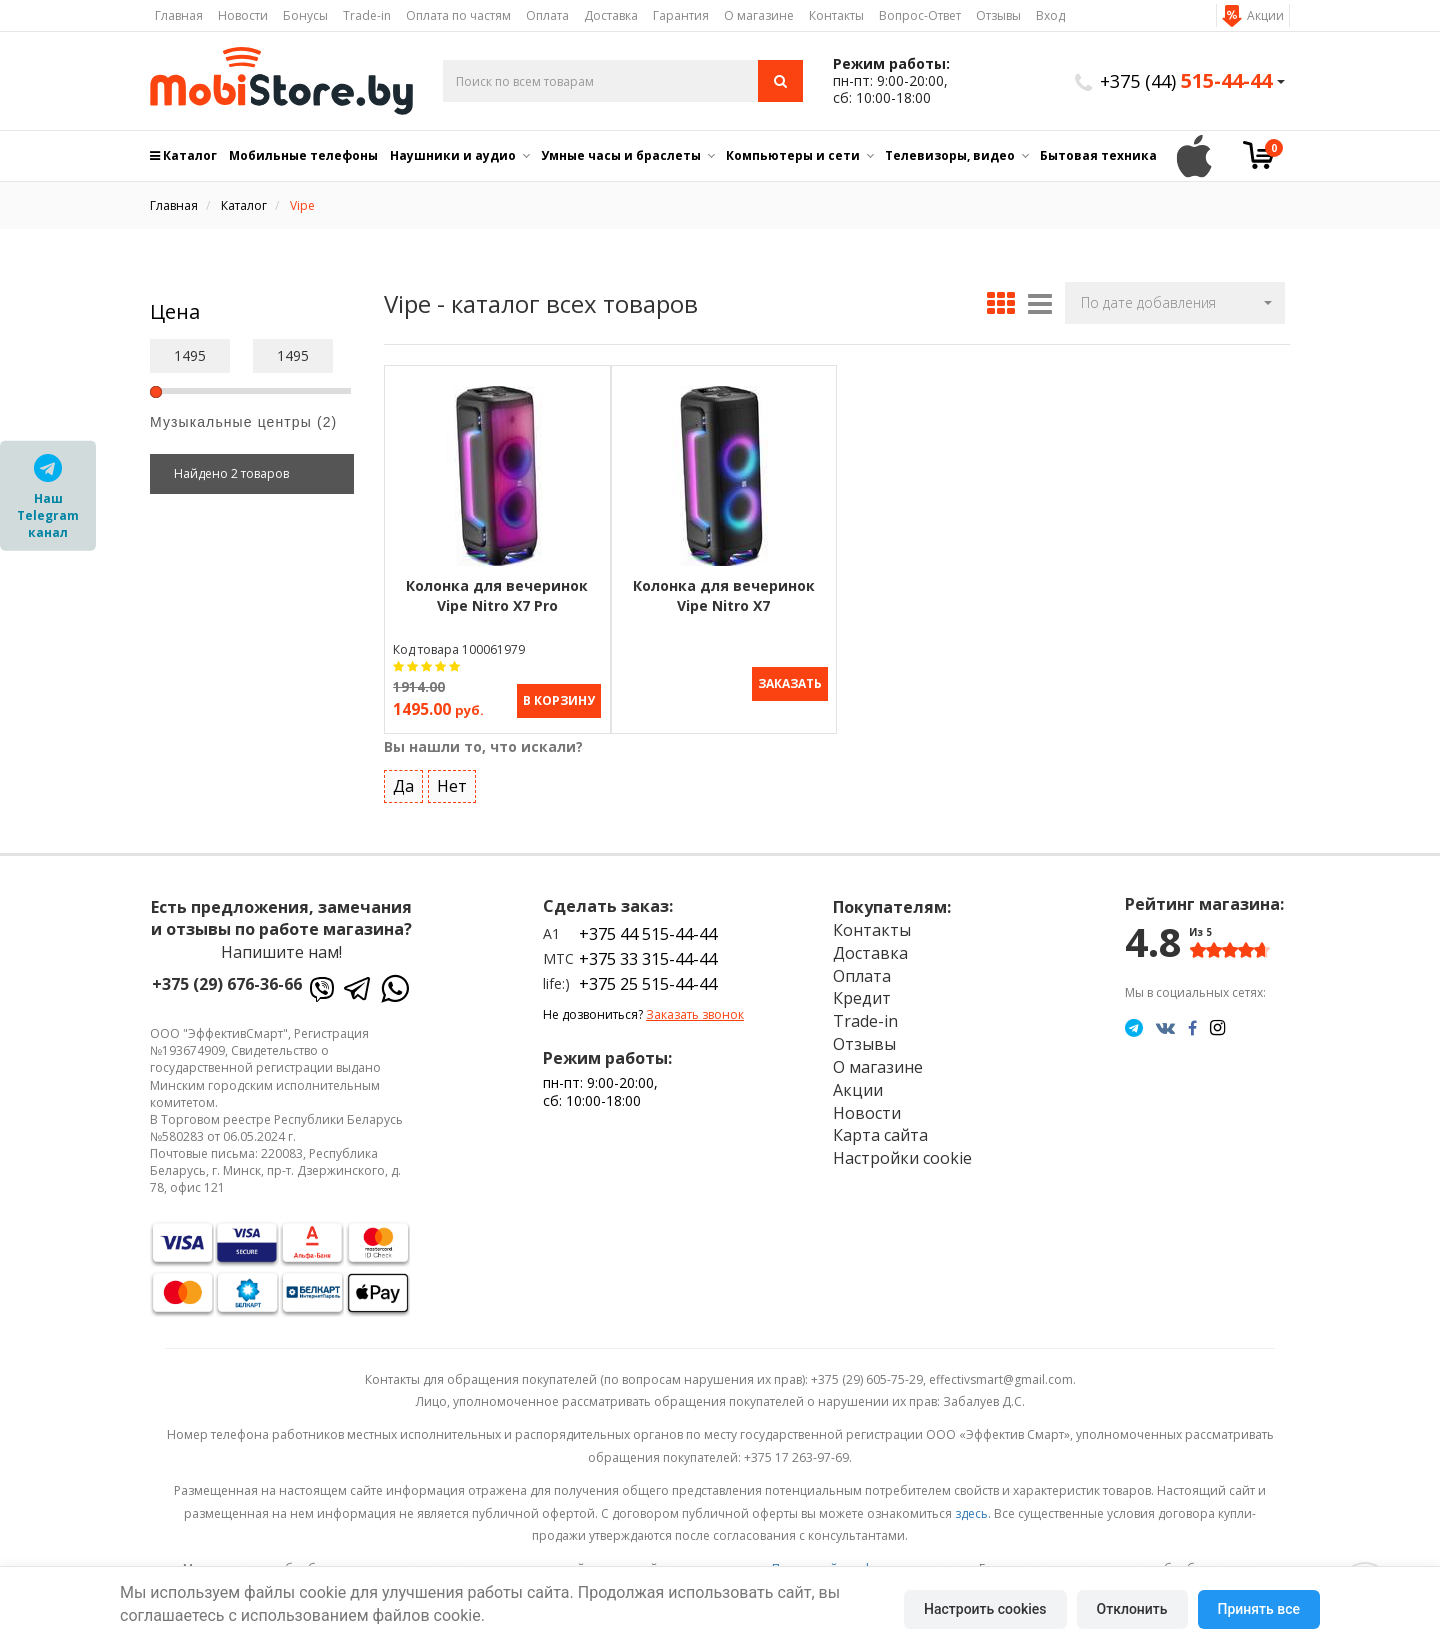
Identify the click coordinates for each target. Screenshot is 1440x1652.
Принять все (1259, 1609)
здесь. (973, 1511)
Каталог (183, 155)
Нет (452, 785)
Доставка (611, 15)
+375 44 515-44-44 (648, 932)
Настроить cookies (985, 1609)
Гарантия (681, 15)
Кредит (862, 997)
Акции (1265, 15)
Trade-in (367, 15)
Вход (1050, 15)
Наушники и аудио (453, 155)
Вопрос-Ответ (920, 15)
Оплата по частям (458, 15)
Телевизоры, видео (950, 155)
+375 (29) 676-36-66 (227, 983)
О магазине (759, 15)
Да (403, 785)
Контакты (836, 15)
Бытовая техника (1098, 155)
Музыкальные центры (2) (243, 422)
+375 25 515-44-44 (648, 983)
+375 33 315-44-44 (648, 958)
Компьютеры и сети (793, 155)
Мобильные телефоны (303, 155)
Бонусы (305, 15)
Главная (179, 15)
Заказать (790, 683)
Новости (243, 15)
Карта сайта (880, 1134)
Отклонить (1132, 1609)
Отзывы (998, 15)
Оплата (547, 15)
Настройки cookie (902, 1157)
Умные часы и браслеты (621, 155)
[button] (1175, 303)
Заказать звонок (695, 1013)
